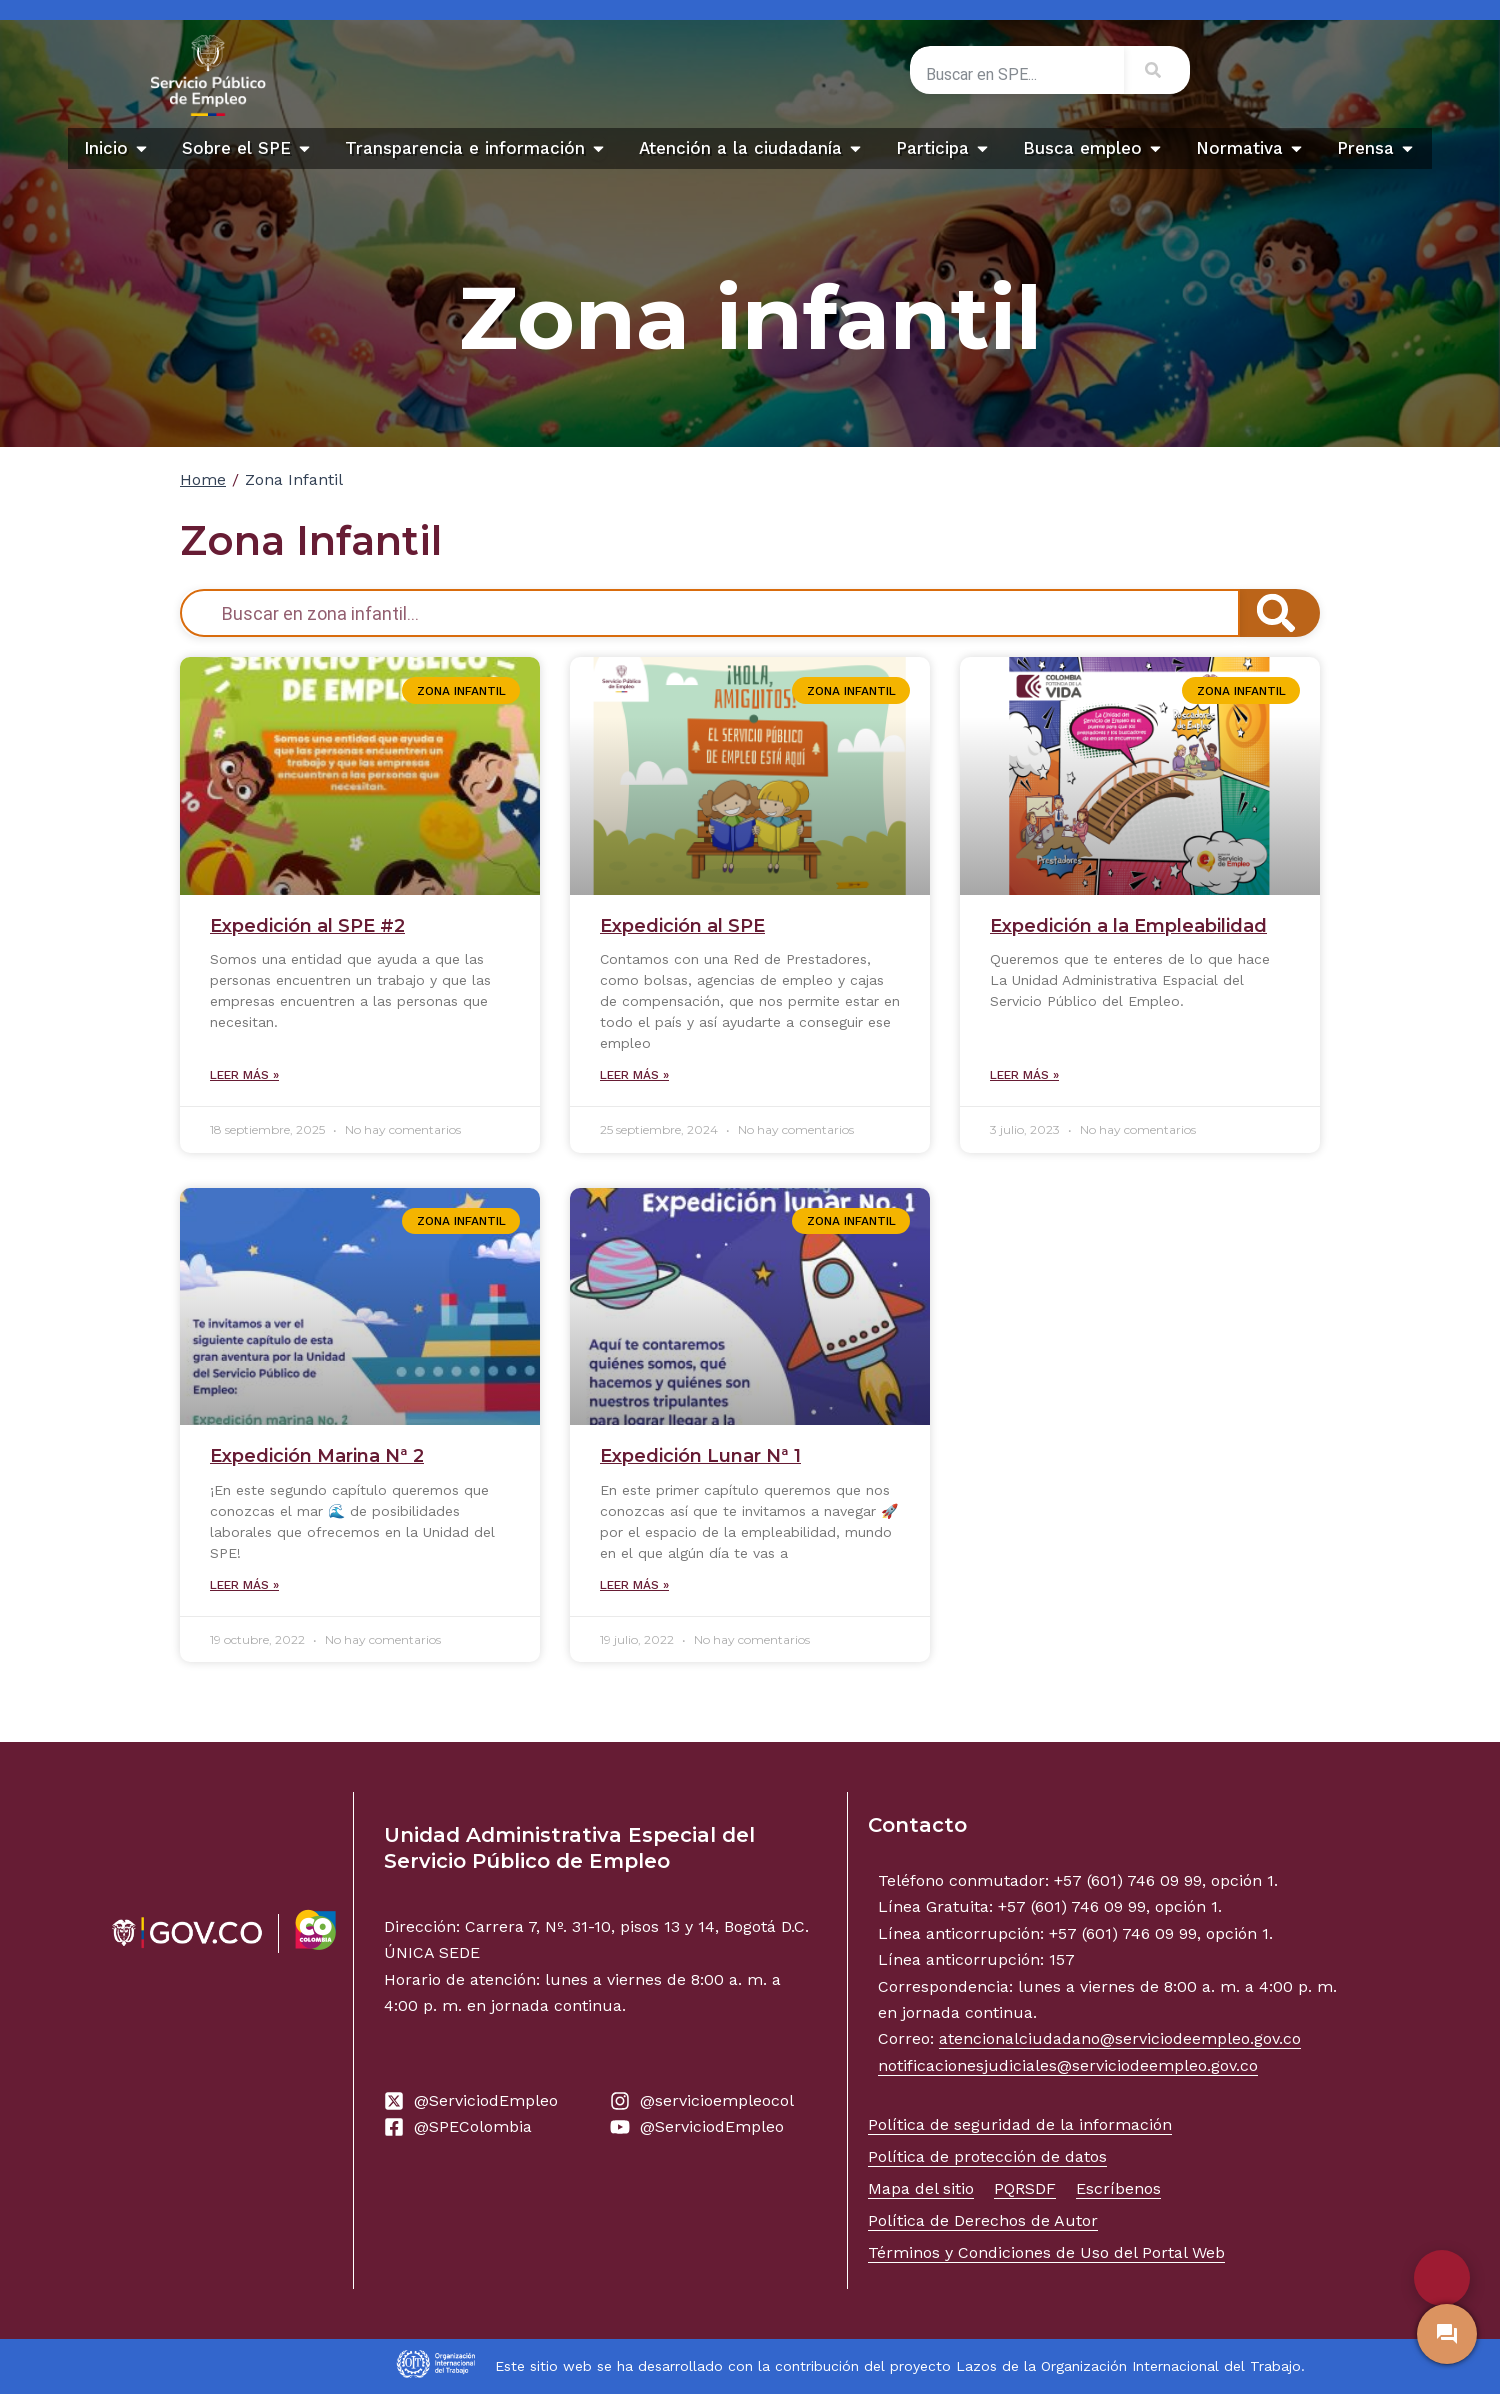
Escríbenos (1118, 2188)
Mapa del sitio (921, 2188)
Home (203, 479)
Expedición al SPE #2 (307, 926)
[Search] (1157, 70)
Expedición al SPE (682, 926)
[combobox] (1017, 74)
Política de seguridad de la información (1020, 2124)
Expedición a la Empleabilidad (1128, 926)
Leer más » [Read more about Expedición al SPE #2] (244, 1075)
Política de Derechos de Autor (983, 2220)
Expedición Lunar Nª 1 (700, 1456)
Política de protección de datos (987, 2156)
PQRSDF (1025, 2188)
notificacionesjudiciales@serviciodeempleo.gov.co (1068, 2065)
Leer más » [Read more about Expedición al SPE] (634, 1075)
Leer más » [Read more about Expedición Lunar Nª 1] (634, 1585)
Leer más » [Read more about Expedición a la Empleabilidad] (1024, 1075)
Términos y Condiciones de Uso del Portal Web (1046, 2252)
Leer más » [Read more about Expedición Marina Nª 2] (244, 1585)
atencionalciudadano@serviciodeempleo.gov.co (1120, 2038)
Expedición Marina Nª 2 (317, 1456)
